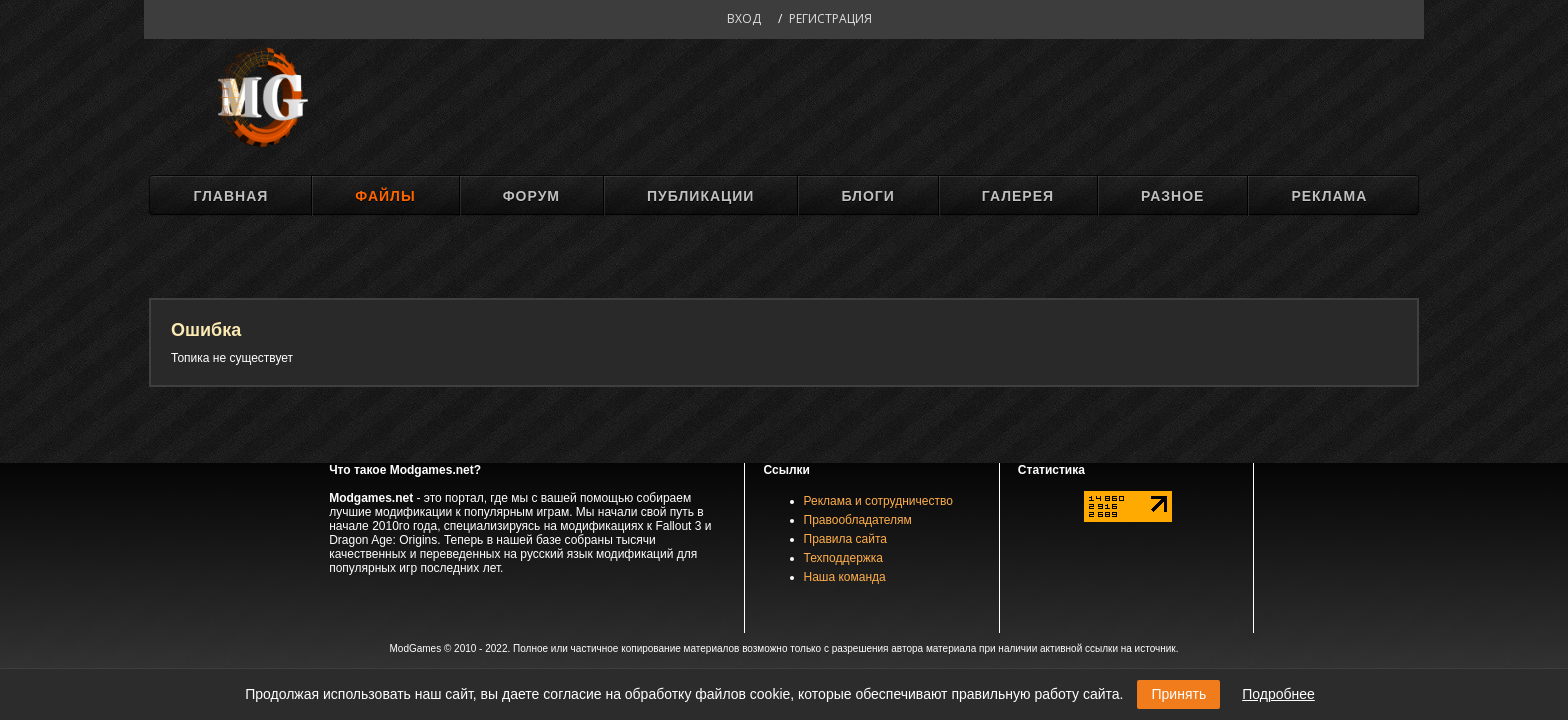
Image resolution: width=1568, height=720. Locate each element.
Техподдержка (844, 558)
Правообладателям (858, 520)
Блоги (867, 196)
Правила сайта (845, 539)
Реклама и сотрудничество (878, 501)
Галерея (1018, 196)
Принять (1178, 694)
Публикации (700, 196)
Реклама (1329, 196)
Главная (230, 196)
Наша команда (845, 577)
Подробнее (1278, 694)
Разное (1172, 196)
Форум (531, 196)
